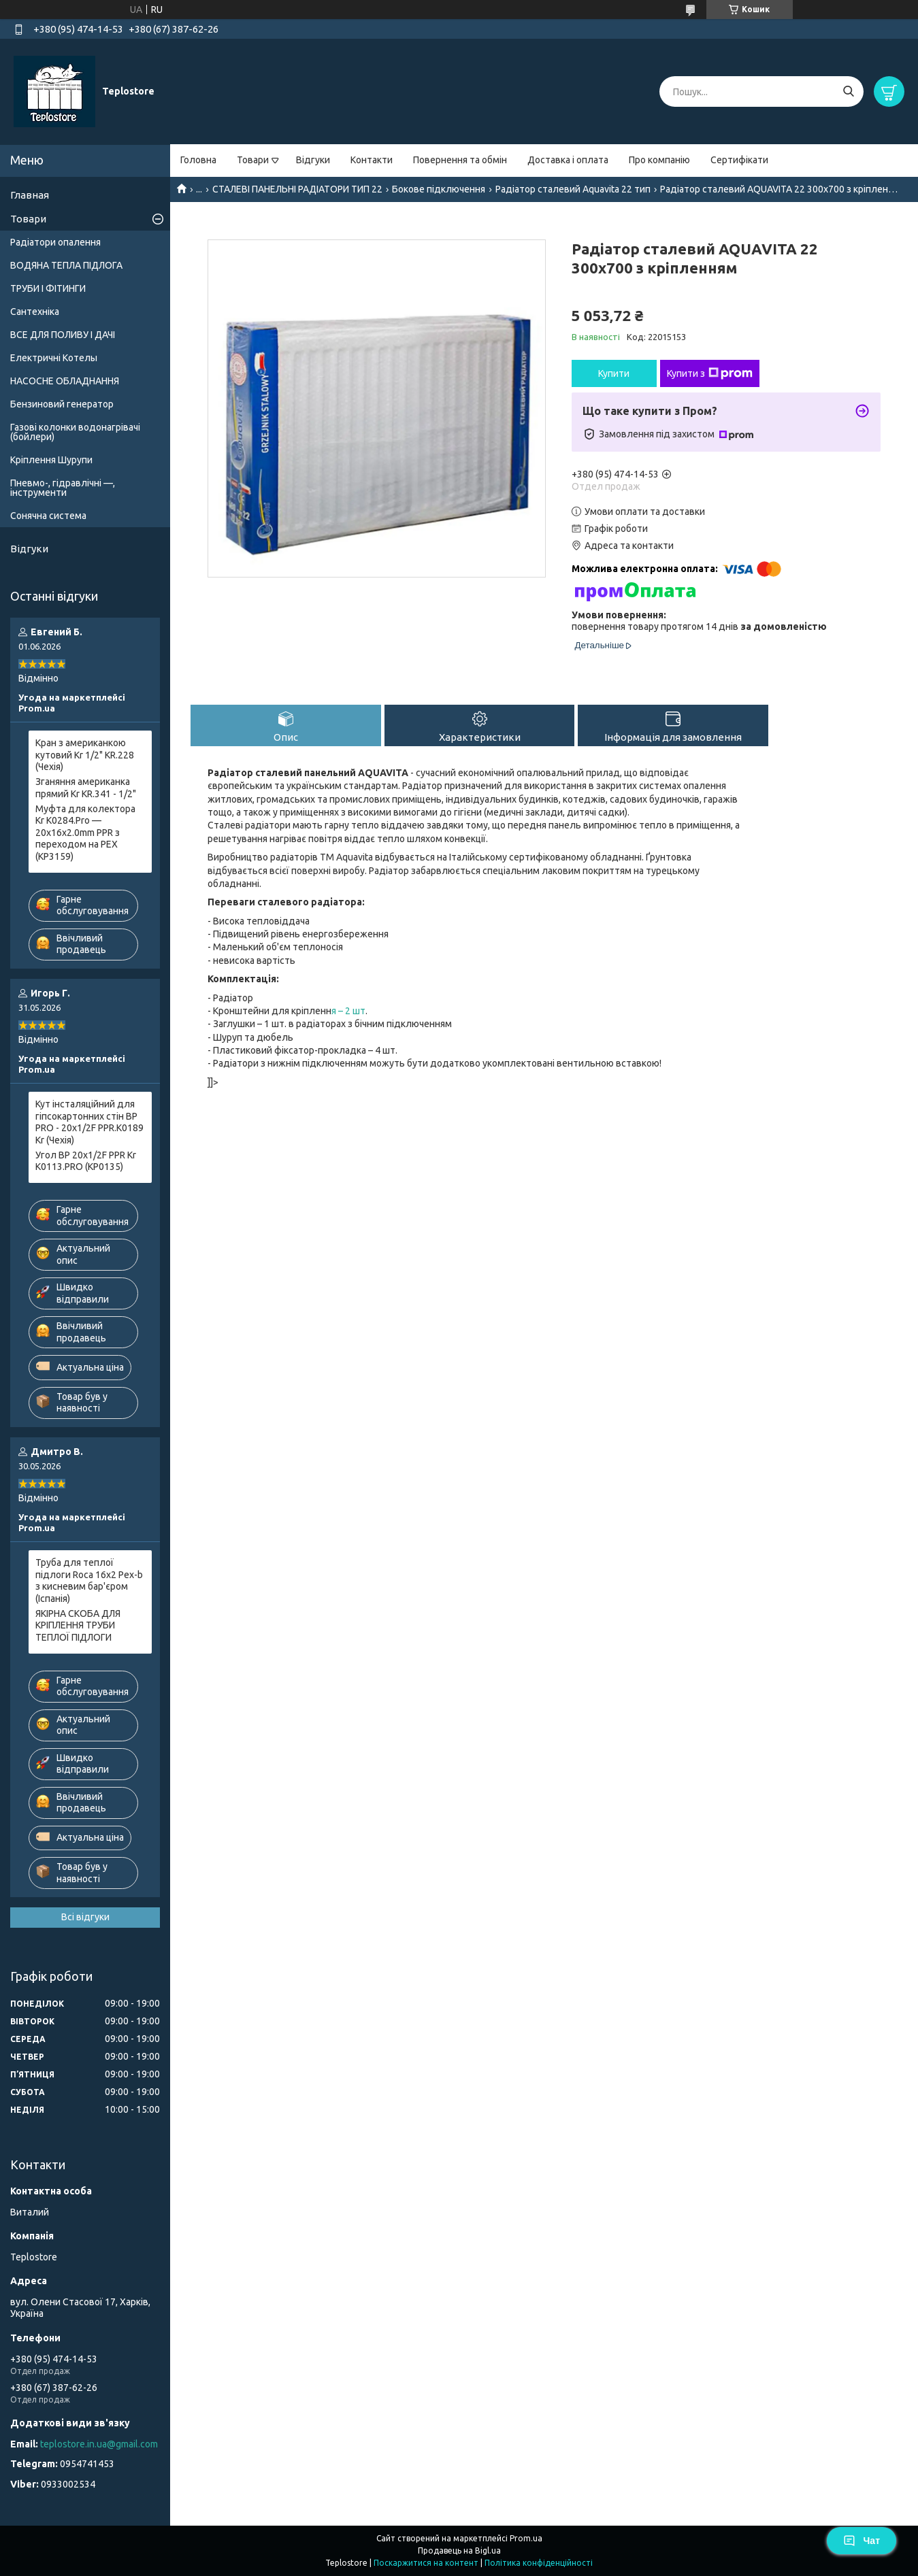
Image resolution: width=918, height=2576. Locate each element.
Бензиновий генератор (62, 404)
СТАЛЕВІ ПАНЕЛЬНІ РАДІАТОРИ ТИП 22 (297, 189)
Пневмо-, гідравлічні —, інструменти (62, 488)
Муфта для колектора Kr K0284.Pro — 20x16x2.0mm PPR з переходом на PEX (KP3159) (85, 832)
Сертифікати (739, 159)
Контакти (371, 159)
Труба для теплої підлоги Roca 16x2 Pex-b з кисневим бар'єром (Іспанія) (89, 1580)
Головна (198, 159)
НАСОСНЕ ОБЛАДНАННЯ (64, 380)
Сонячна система (48, 515)
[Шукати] (848, 91)
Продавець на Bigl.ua (459, 2550)
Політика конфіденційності (539, 2562)
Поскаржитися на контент (426, 2562)
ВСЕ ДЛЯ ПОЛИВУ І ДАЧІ (62, 334)
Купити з (710, 373)
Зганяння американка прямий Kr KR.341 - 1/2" (85, 787)
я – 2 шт (348, 1010)
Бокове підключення (438, 189)
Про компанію (659, 159)
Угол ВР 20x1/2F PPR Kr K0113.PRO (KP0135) (85, 1161)
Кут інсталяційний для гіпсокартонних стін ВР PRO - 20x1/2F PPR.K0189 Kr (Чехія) (89, 1122)
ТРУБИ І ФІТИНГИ (48, 288)
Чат (861, 2541)
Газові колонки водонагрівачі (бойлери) (75, 432)
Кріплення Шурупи (51, 459)
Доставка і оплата (567, 159)
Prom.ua (526, 2538)
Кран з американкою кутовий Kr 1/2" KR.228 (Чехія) (84, 754)
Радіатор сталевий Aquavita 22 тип (573, 189)
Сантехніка (34, 311)
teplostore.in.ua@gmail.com (99, 2444)
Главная (29, 195)
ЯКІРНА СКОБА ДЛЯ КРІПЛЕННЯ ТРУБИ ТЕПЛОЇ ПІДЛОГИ (77, 1625)
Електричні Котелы (53, 357)
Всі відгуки (85, 1916)
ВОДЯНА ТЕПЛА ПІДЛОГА (66, 265)
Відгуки (313, 159)
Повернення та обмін (460, 159)
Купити (613, 373)
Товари (253, 159)
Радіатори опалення (55, 242)
